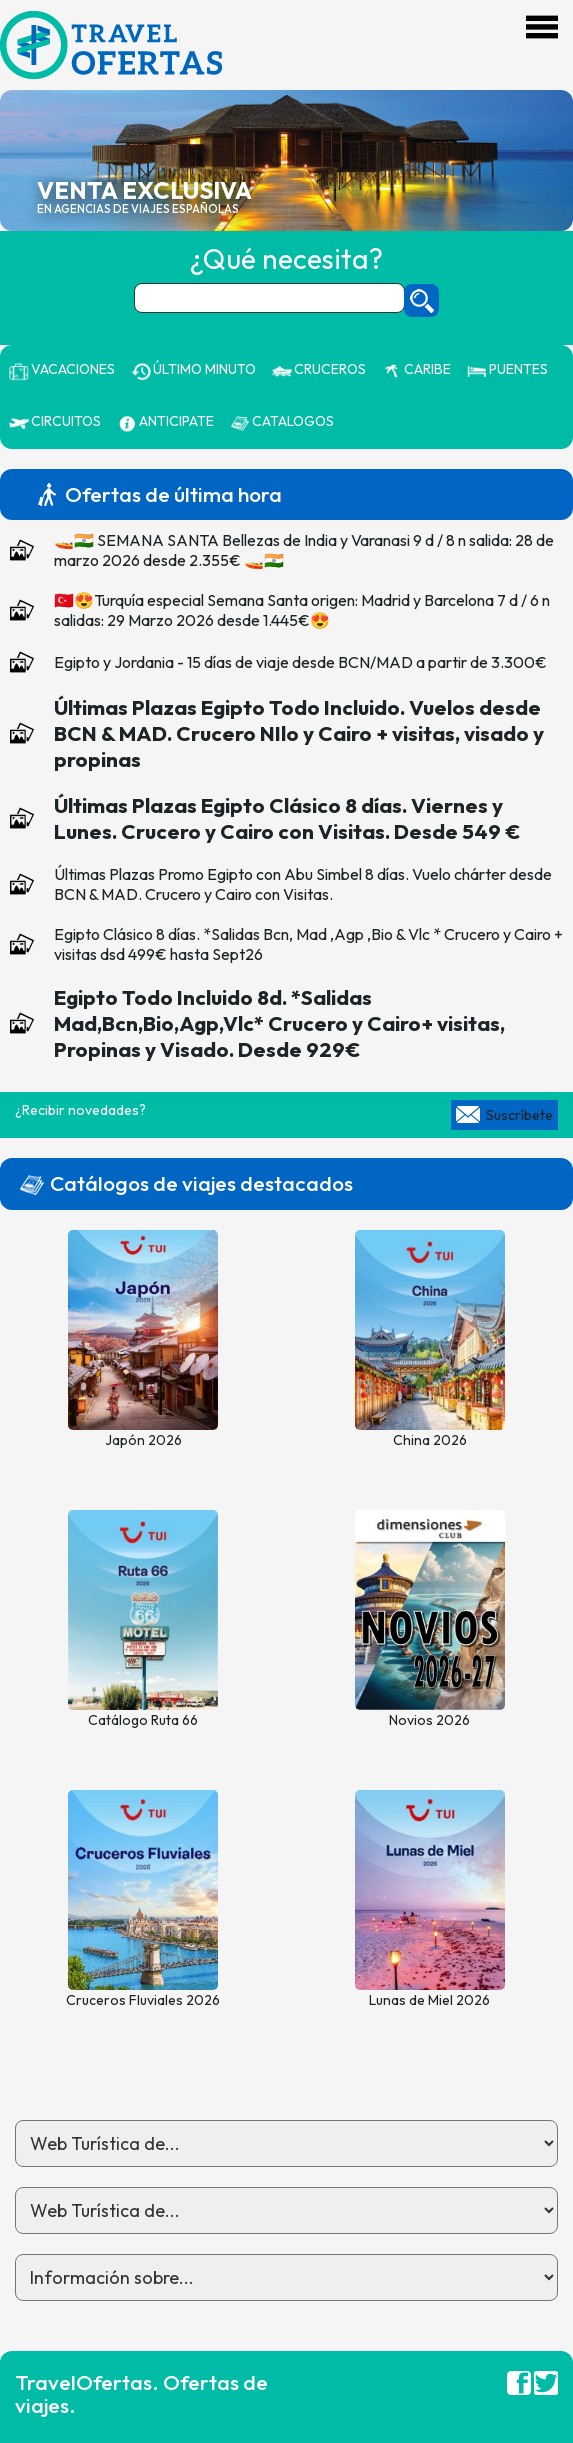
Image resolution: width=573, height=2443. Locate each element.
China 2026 (430, 1440)
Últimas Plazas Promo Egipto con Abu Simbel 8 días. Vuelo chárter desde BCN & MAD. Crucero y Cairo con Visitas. (303, 884)
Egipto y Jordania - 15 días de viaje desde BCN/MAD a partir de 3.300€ (300, 662)
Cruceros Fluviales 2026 (143, 2000)
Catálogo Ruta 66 (143, 1720)
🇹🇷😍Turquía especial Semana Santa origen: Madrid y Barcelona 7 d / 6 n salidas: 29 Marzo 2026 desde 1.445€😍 (302, 610)
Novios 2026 (429, 1720)
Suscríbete (519, 1115)
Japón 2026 (143, 1440)
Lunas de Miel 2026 (429, 2000)
